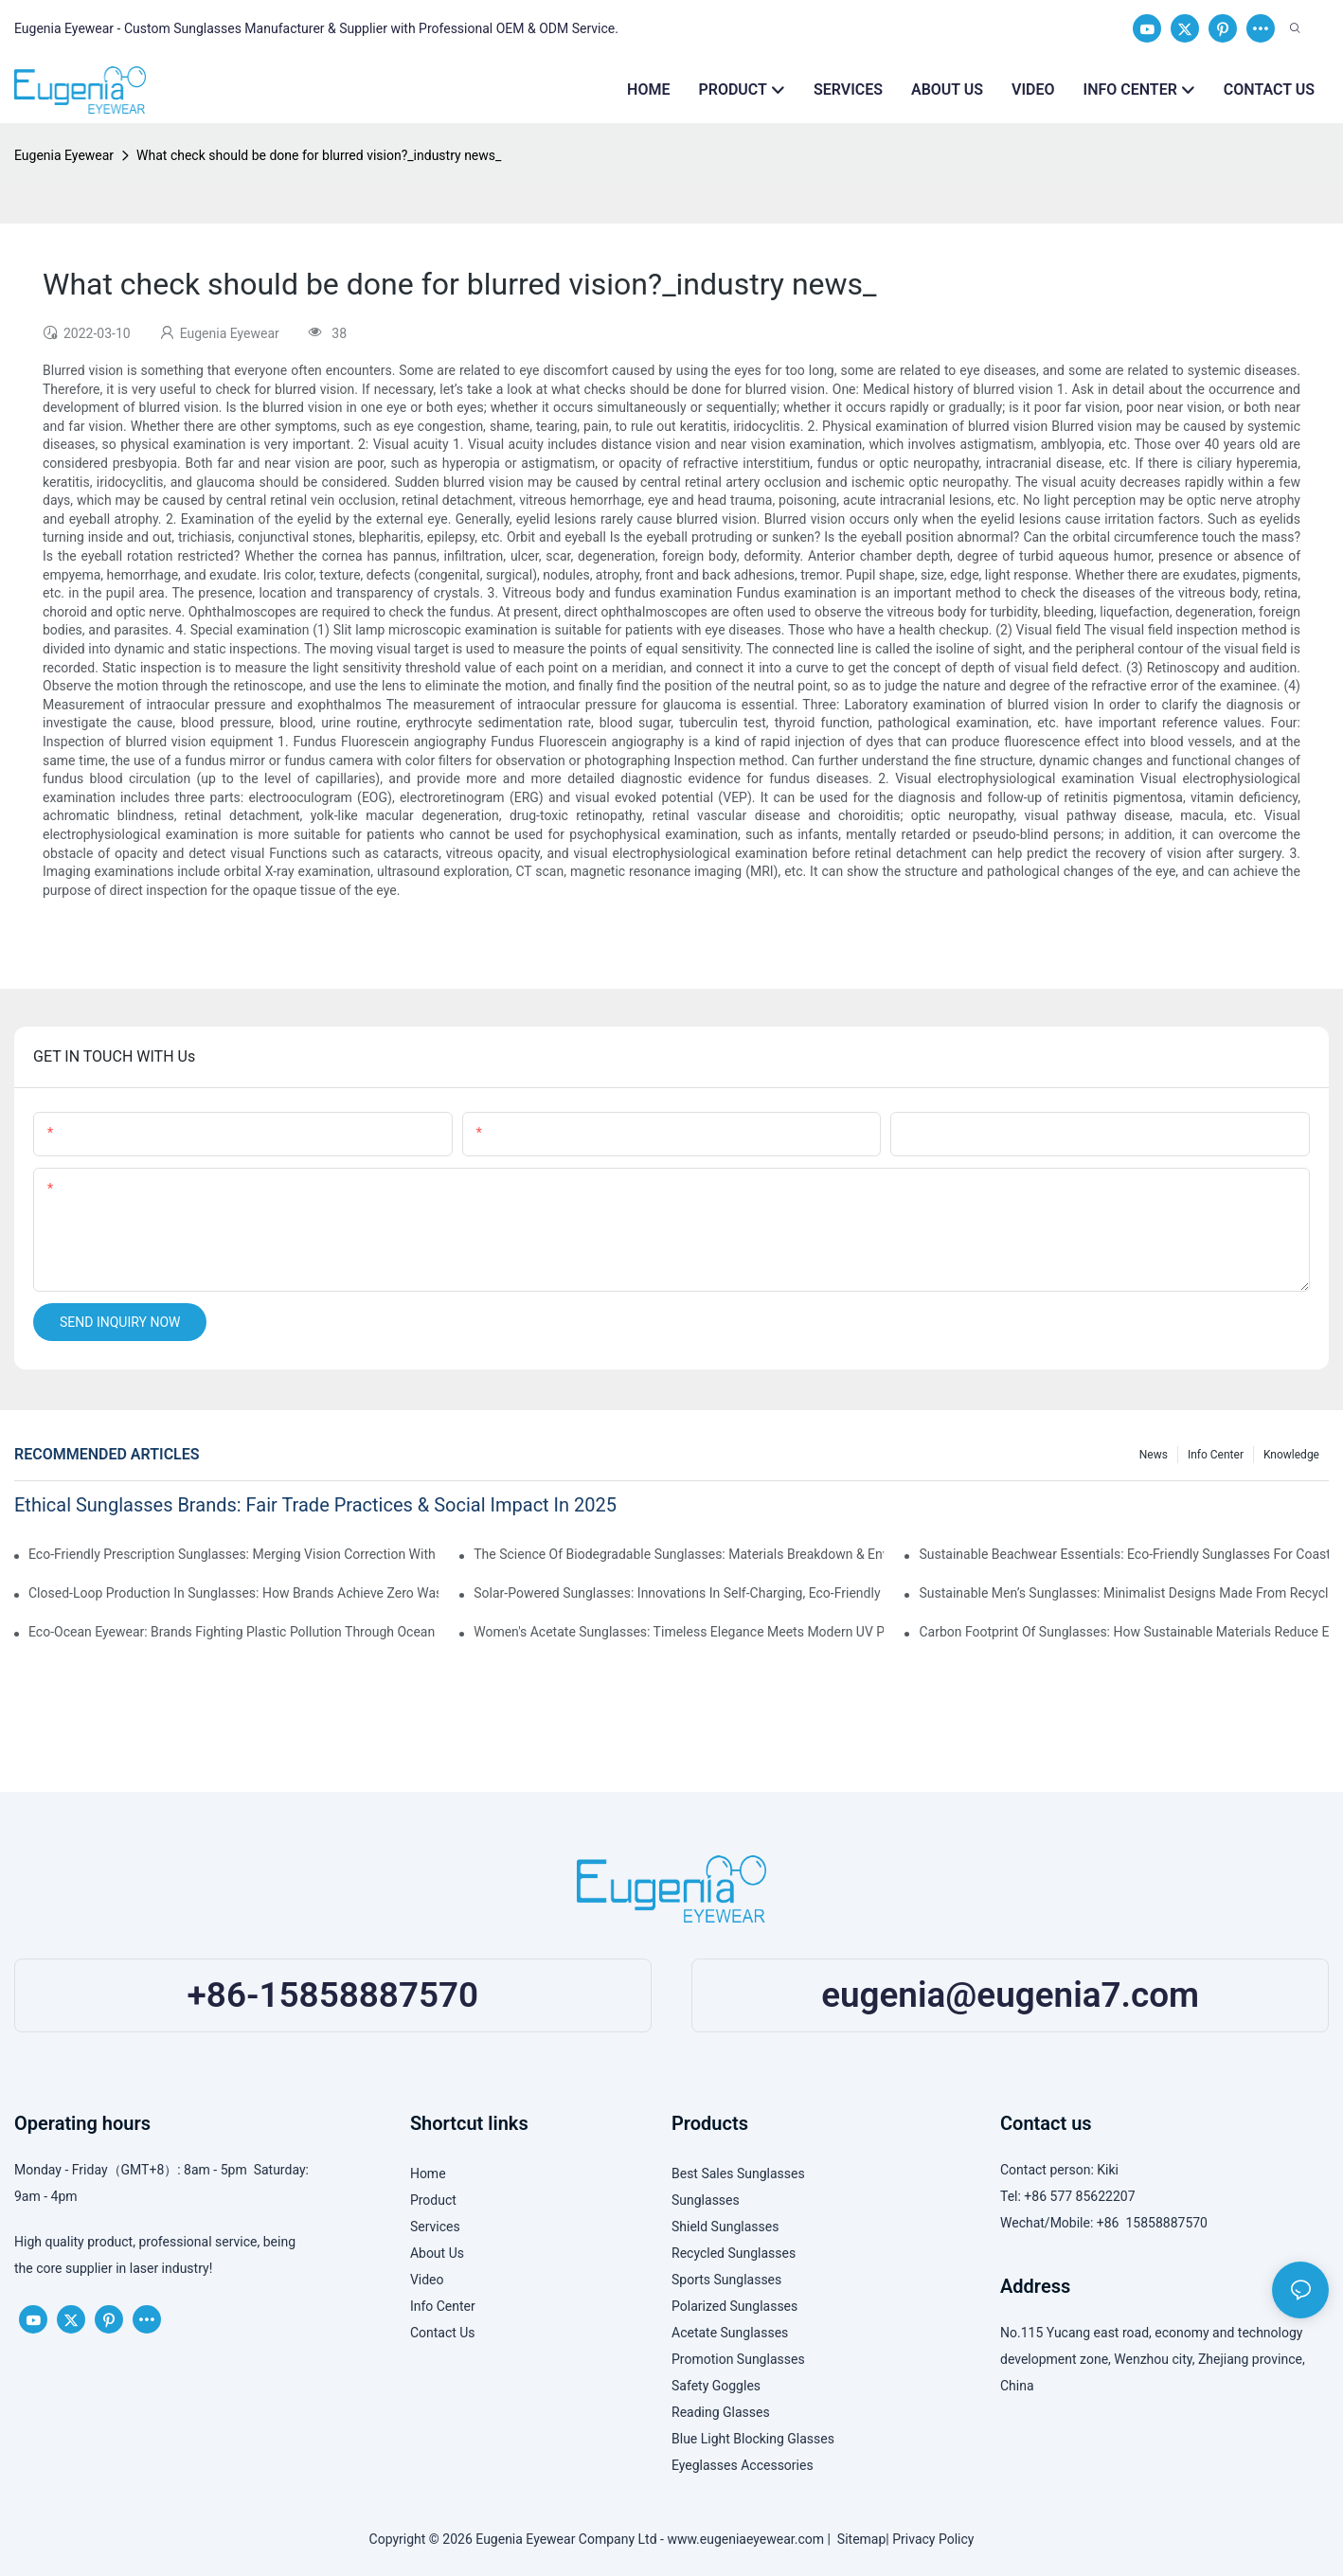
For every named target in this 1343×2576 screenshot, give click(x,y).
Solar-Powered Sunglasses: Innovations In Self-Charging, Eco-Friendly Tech (679, 1593)
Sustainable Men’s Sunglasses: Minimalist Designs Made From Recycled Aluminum (1124, 1593)
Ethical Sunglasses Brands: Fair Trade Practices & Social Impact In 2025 (315, 1505)
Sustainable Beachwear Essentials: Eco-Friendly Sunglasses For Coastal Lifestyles (1124, 1554)
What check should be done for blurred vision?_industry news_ (318, 155)
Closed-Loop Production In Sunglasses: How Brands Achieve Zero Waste (233, 1593)
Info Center (1216, 1454)
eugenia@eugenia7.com (1010, 1995)
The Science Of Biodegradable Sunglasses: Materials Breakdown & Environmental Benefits (679, 1554)
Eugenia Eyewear (64, 155)
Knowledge (1291, 1454)
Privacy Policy (933, 2539)
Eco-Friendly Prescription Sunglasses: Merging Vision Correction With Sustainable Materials (233, 1554)
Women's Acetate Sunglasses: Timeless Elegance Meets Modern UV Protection (679, 1631)
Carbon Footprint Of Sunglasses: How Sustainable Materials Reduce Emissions (1124, 1631)
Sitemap (858, 2539)
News (1153, 1454)
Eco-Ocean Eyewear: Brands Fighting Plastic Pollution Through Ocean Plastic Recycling (233, 1631)
